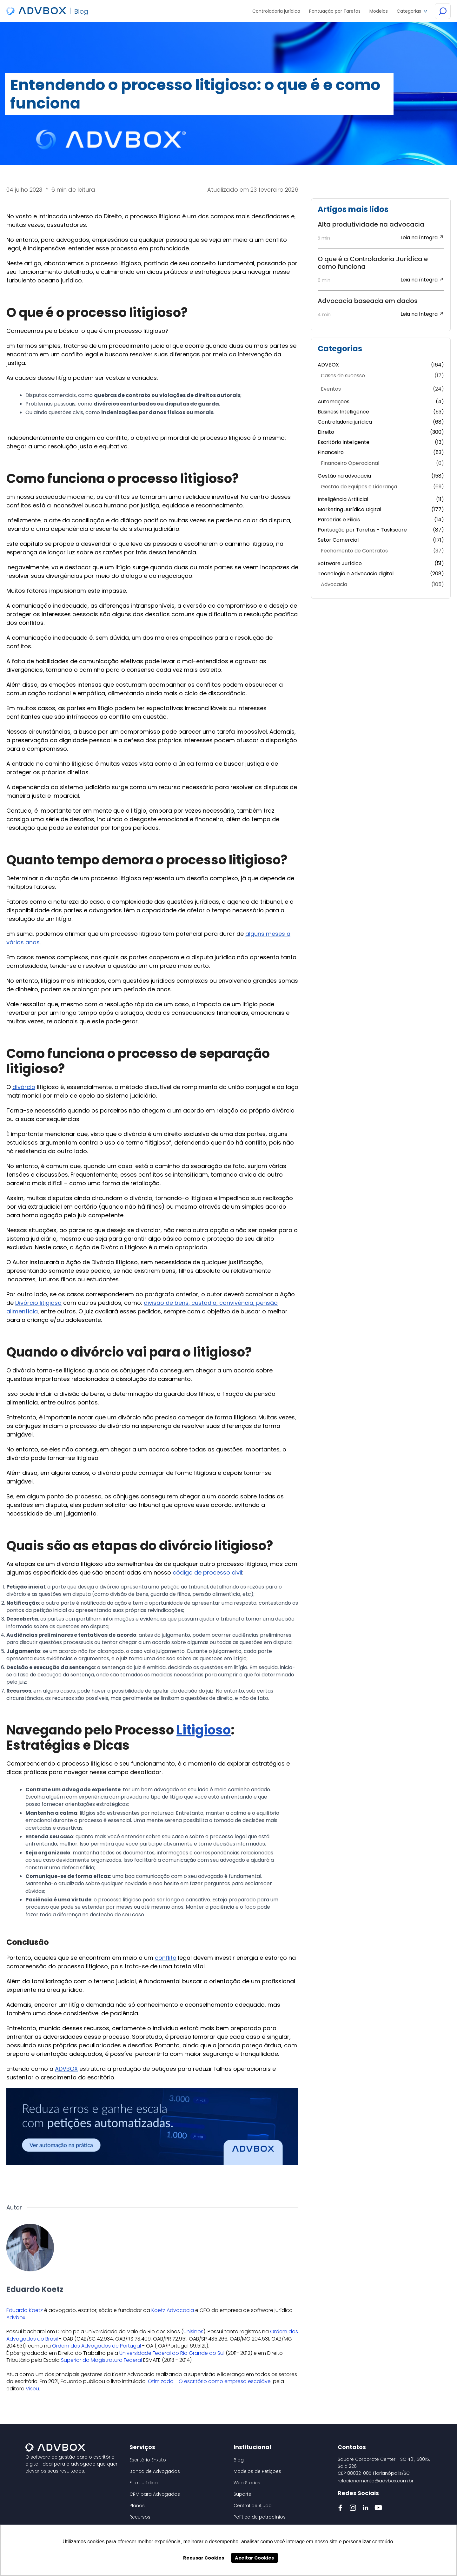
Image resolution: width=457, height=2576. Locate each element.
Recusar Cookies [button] (203, 2558)
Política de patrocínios (260, 2517)
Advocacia (382, 584)
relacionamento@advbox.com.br (376, 2481)
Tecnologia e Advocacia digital (381, 573)
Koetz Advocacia (172, 2310)
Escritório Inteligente (381, 442)
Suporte (242, 2494)
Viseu (32, 2388)
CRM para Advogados (154, 2494)
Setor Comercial (381, 540)
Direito (381, 432)
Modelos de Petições (257, 2471)
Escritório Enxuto (147, 2460)
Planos (137, 2505)
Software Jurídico (381, 563)
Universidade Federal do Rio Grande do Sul (171, 2353)
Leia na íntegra (422, 237)
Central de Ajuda (253, 2505)
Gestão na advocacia (381, 476)
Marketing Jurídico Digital (381, 509)
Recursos (139, 2517)
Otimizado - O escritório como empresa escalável (210, 2381)
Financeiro (381, 452)
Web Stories (247, 2483)
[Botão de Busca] (442, 11)
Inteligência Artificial (381, 499)
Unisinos (193, 2331)
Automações (381, 401)
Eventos (382, 389)
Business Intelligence (381, 411)
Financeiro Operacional (382, 463)
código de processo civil (207, 1572)
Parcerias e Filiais (381, 519)
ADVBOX (66, 2069)
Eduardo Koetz (24, 2310)
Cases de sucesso (382, 375)
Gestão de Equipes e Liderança (382, 486)
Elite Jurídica (143, 2483)
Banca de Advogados (154, 2471)
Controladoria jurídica (381, 422)
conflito (165, 1958)
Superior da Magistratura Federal (101, 2360)
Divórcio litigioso (38, 1303)
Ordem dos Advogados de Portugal (96, 2345)
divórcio (23, 1087)
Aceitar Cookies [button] (254, 2558)
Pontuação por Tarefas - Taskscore (381, 529)
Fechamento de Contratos (382, 550)
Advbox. (16, 2317)
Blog (239, 2460)
